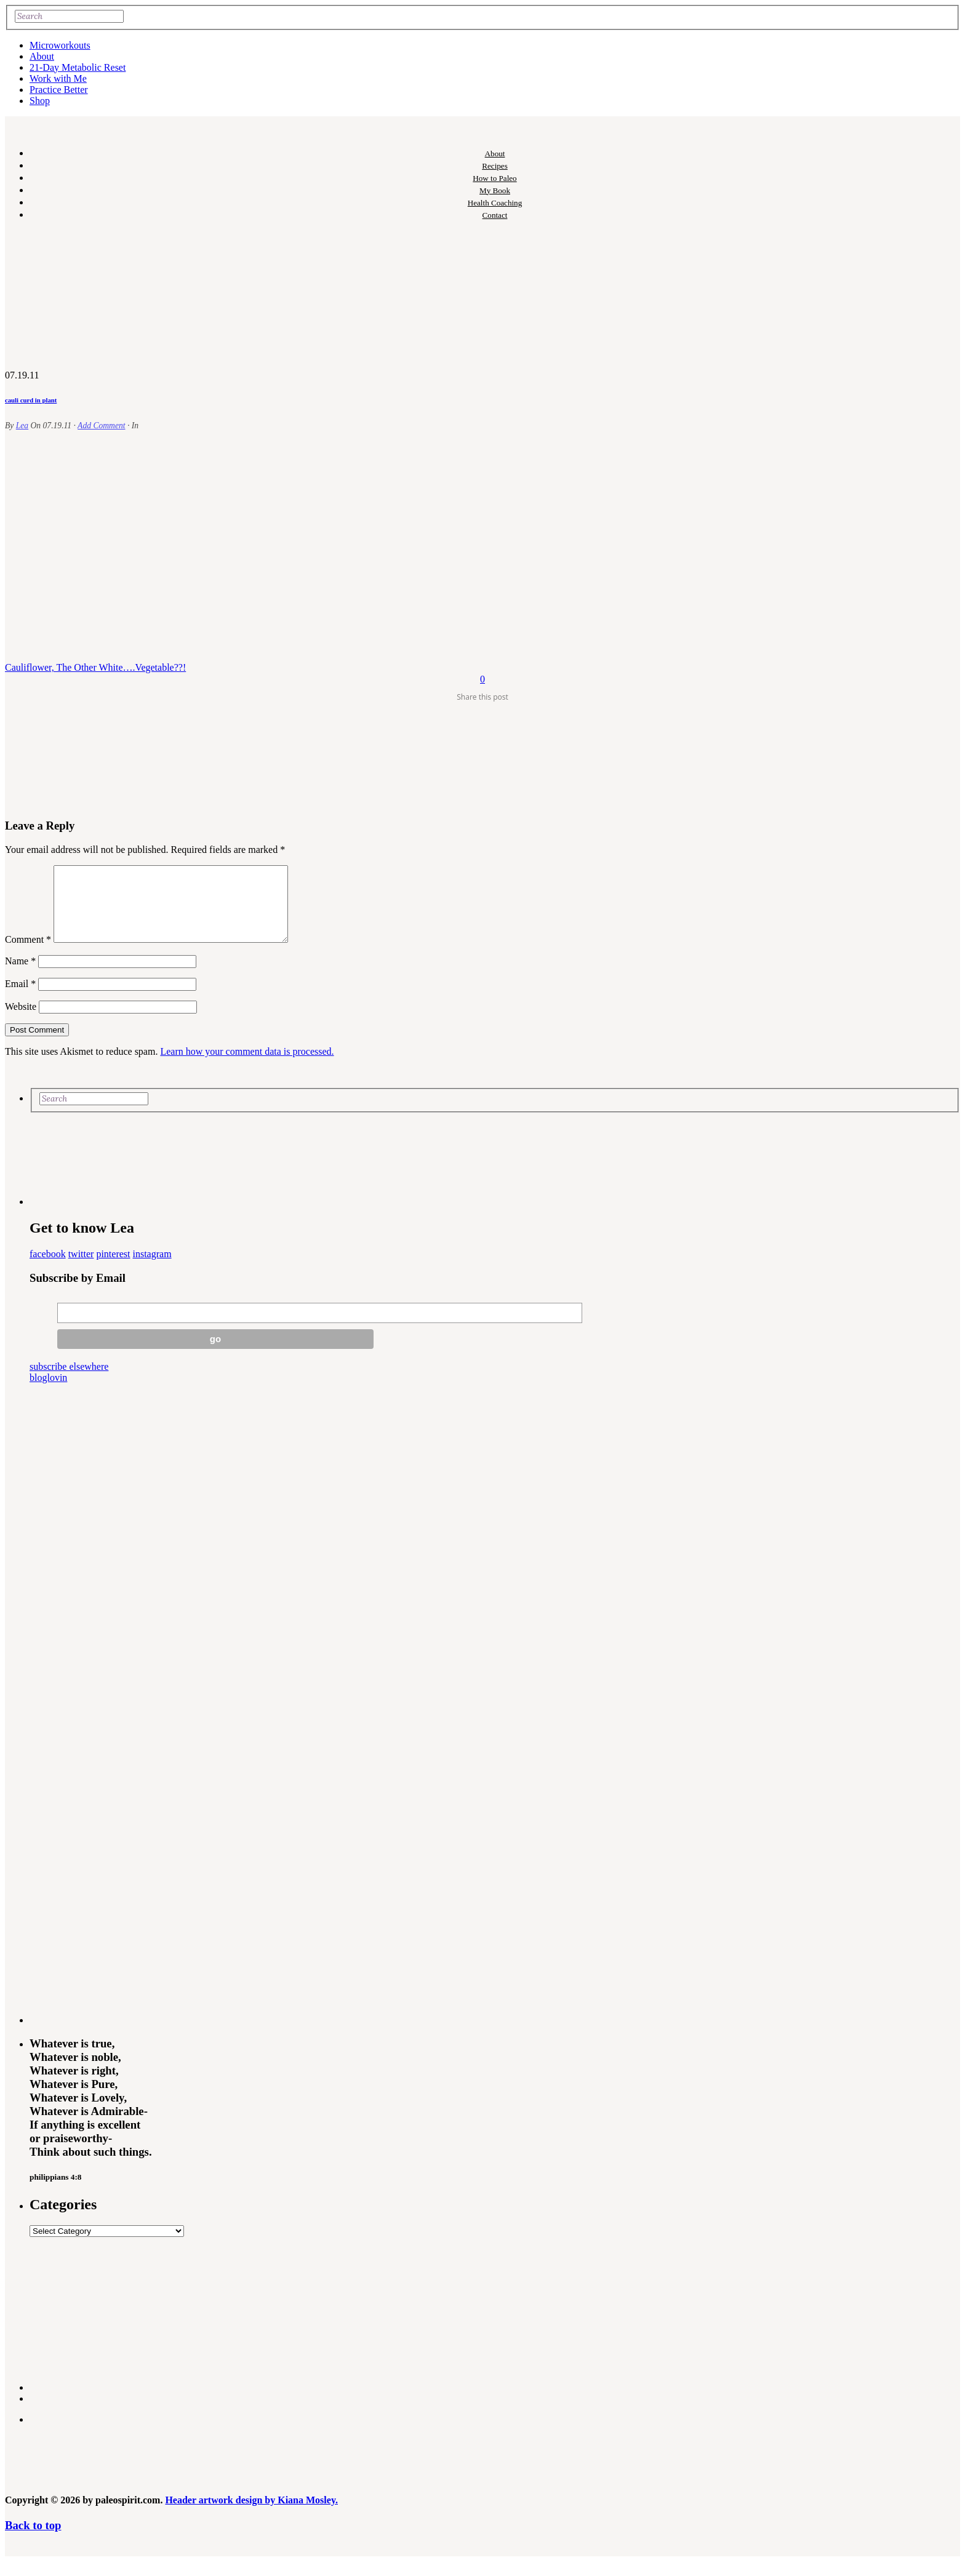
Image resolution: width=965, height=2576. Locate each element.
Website (20, 1021)
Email (20, 998)
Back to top (33, 2540)
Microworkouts (60, 45)
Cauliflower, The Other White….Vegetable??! (95, 667)
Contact (495, 215)
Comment (28, 954)
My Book (494, 190)
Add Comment (101, 425)
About (42, 56)
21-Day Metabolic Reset (78, 67)
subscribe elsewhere (69, 1381)
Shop (40, 100)
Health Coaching (495, 202)
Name (20, 975)
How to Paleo (494, 178)
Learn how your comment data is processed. (247, 1066)
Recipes (495, 165)
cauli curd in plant (31, 400)
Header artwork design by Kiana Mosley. (251, 2515)
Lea (22, 425)
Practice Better (59, 89)
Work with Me (58, 78)
